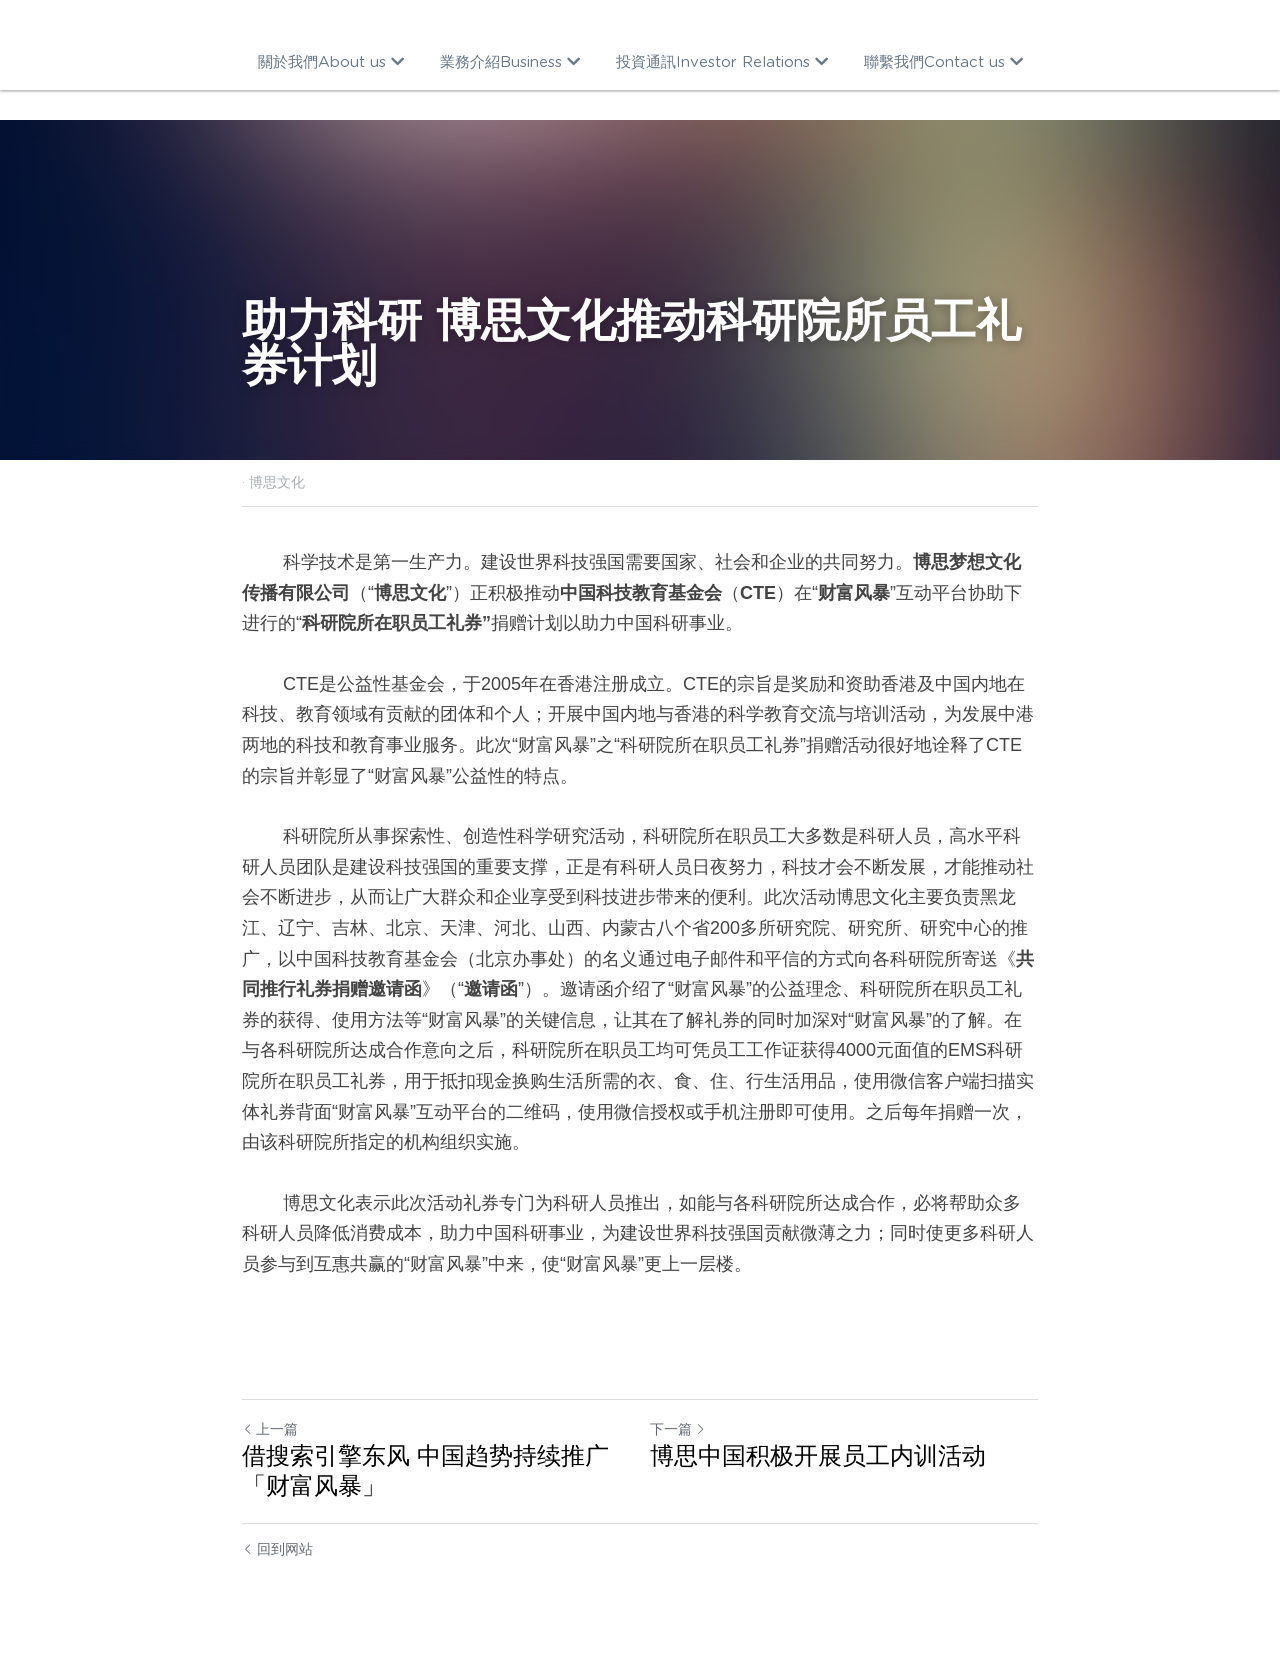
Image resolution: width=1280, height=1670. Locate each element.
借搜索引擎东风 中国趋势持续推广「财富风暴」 (425, 1470)
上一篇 (270, 1429)
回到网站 (277, 1549)
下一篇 (678, 1429)
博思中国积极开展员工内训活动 (818, 1455)
